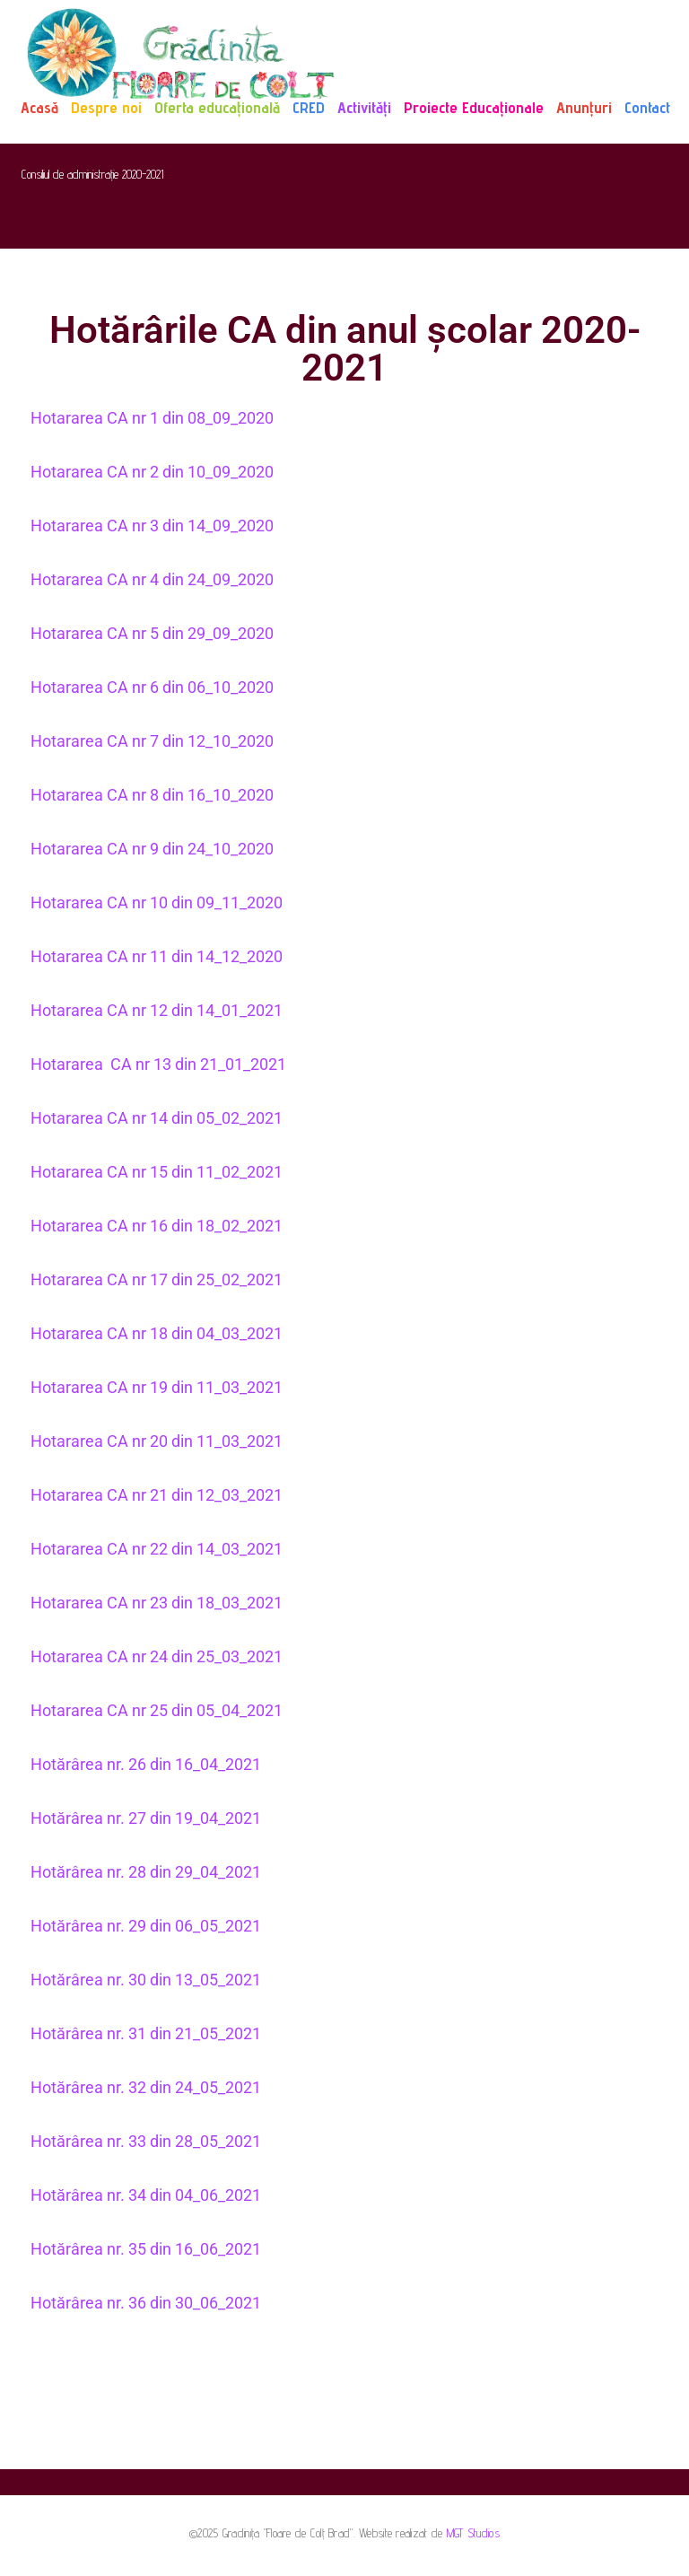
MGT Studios (473, 2533)
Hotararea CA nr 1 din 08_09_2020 (152, 417)
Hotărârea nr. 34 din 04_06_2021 (146, 2195)
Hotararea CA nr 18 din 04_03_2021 (158, 1333)
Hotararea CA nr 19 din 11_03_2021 (158, 1387)
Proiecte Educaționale (474, 107)
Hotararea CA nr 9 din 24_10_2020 (152, 848)
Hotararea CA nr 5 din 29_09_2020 (152, 633)
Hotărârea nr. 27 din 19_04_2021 (146, 1818)
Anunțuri (584, 107)
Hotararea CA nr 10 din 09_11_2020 (157, 902)
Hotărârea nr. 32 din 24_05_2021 (146, 2087)
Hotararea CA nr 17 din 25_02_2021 (157, 1279)
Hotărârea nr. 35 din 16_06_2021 (146, 2248)
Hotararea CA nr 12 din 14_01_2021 (157, 1010)
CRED (308, 107)
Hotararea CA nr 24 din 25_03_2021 (158, 1656)
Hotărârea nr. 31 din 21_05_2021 (146, 2033)
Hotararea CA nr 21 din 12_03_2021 (157, 1494)
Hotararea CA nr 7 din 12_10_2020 (152, 741)
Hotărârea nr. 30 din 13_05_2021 (146, 1979)
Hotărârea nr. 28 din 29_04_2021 (146, 1871)
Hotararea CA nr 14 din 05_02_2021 (157, 1117)
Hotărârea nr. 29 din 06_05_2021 (146, 1925)
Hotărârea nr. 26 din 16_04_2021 (146, 1764)
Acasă (39, 107)
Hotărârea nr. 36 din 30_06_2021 (146, 2302)
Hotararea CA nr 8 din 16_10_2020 (152, 794)
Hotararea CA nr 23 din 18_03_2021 (157, 1602)
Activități (364, 107)
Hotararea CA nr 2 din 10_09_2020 (152, 471)
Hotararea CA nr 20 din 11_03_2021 (158, 1441)
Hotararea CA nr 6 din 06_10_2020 (152, 687)
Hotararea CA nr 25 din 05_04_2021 (157, 1710)
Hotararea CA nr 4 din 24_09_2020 (152, 579)
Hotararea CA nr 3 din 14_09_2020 (152, 525)
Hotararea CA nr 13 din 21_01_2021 (158, 1064)
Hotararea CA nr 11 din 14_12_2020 (157, 956)
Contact (647, 107)
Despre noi (106, 107)
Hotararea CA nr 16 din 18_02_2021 (157, 1225)
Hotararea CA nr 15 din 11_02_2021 (157, 1171)
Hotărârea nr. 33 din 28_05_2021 (146, 2141)
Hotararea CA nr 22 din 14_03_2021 (158, 1548)
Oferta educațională (217, 107)
